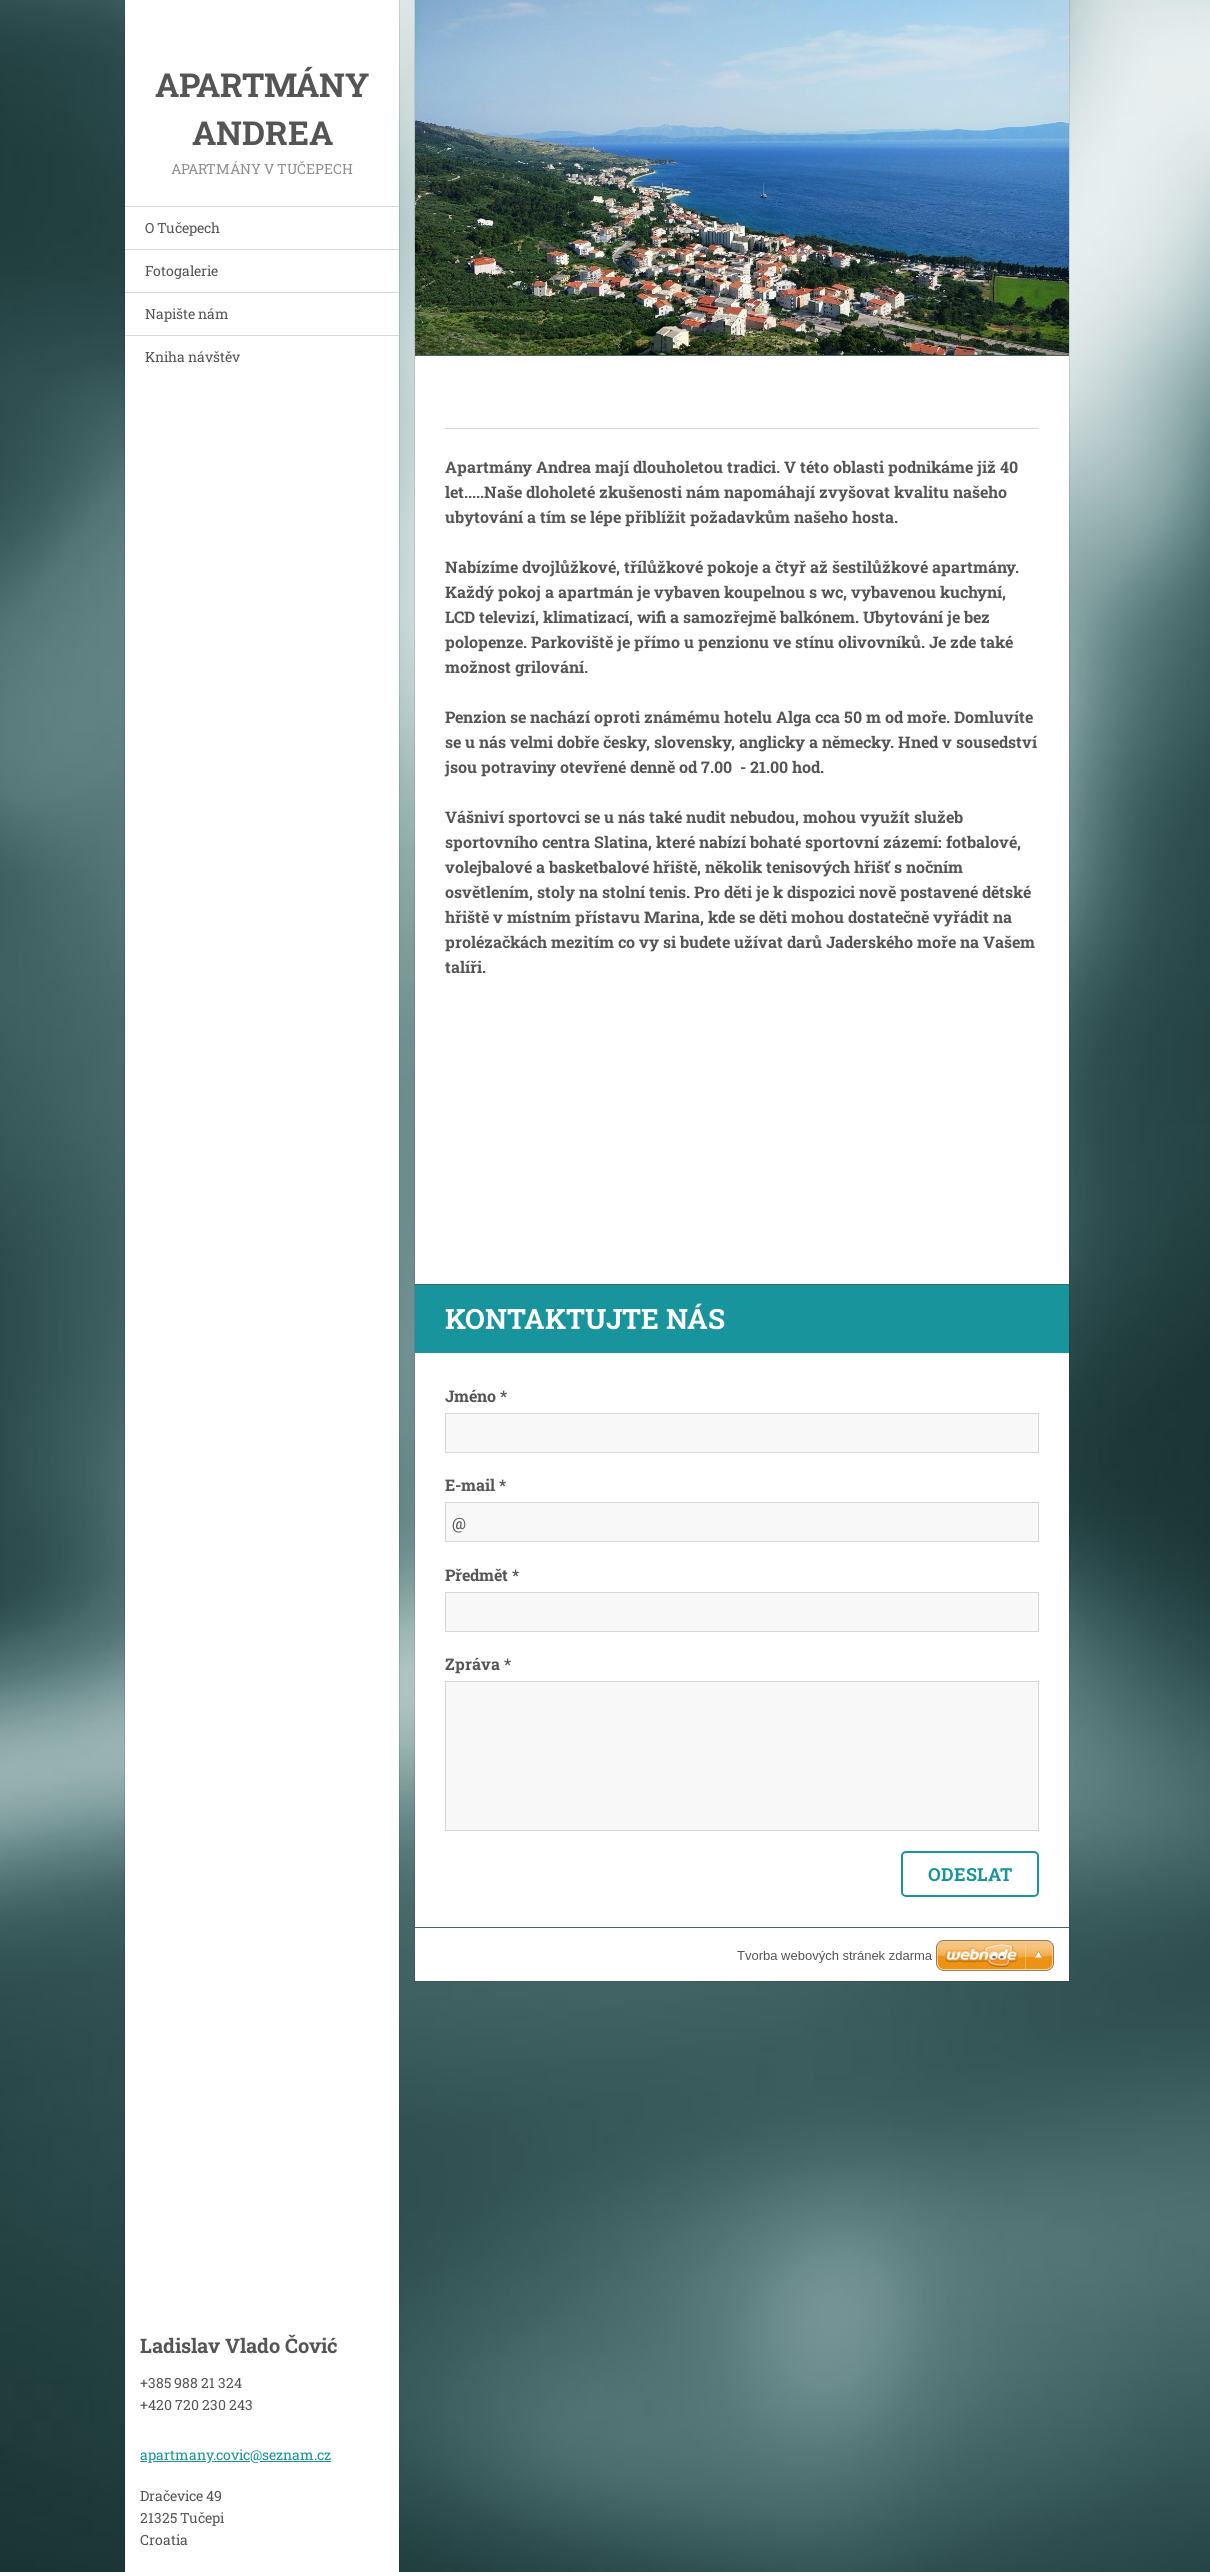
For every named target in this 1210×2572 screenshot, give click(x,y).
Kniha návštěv (192, 356)
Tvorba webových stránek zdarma (834, 1955)
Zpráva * (478, 1663)
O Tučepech (182, 227)
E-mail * (475, 1484)
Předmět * (482, 1574)
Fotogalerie (181, 270)
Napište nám (187, 313)
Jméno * (476, 1395)
